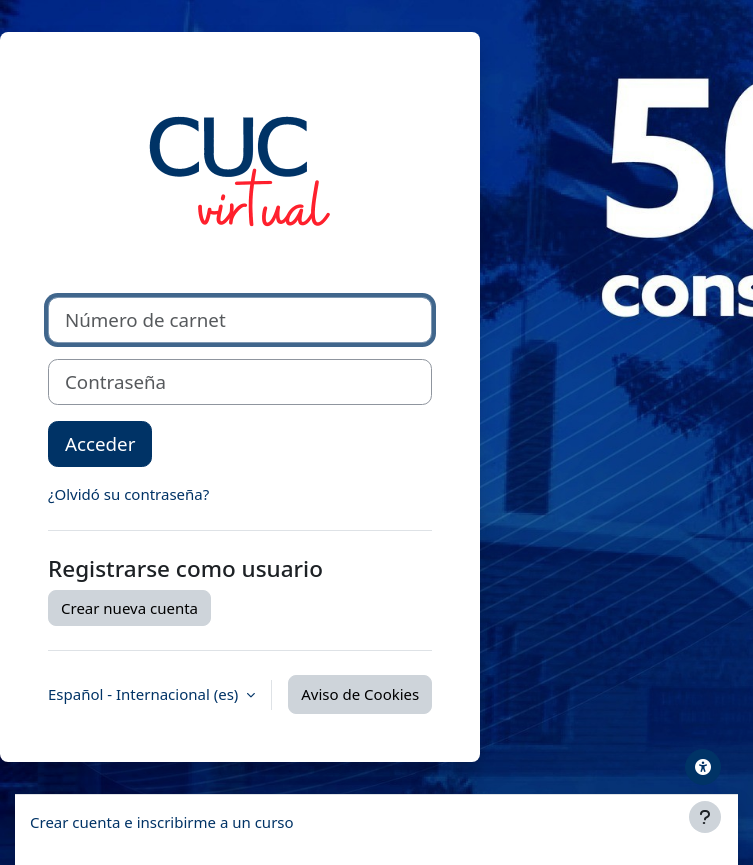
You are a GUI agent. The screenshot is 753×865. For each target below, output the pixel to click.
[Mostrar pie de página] (705, 817)
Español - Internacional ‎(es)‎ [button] (145, 694)
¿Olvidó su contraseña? (128, 494)
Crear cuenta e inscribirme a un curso (162, 822)
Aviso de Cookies (360, 694)
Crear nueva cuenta (129, 608)
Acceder (100, 443)
